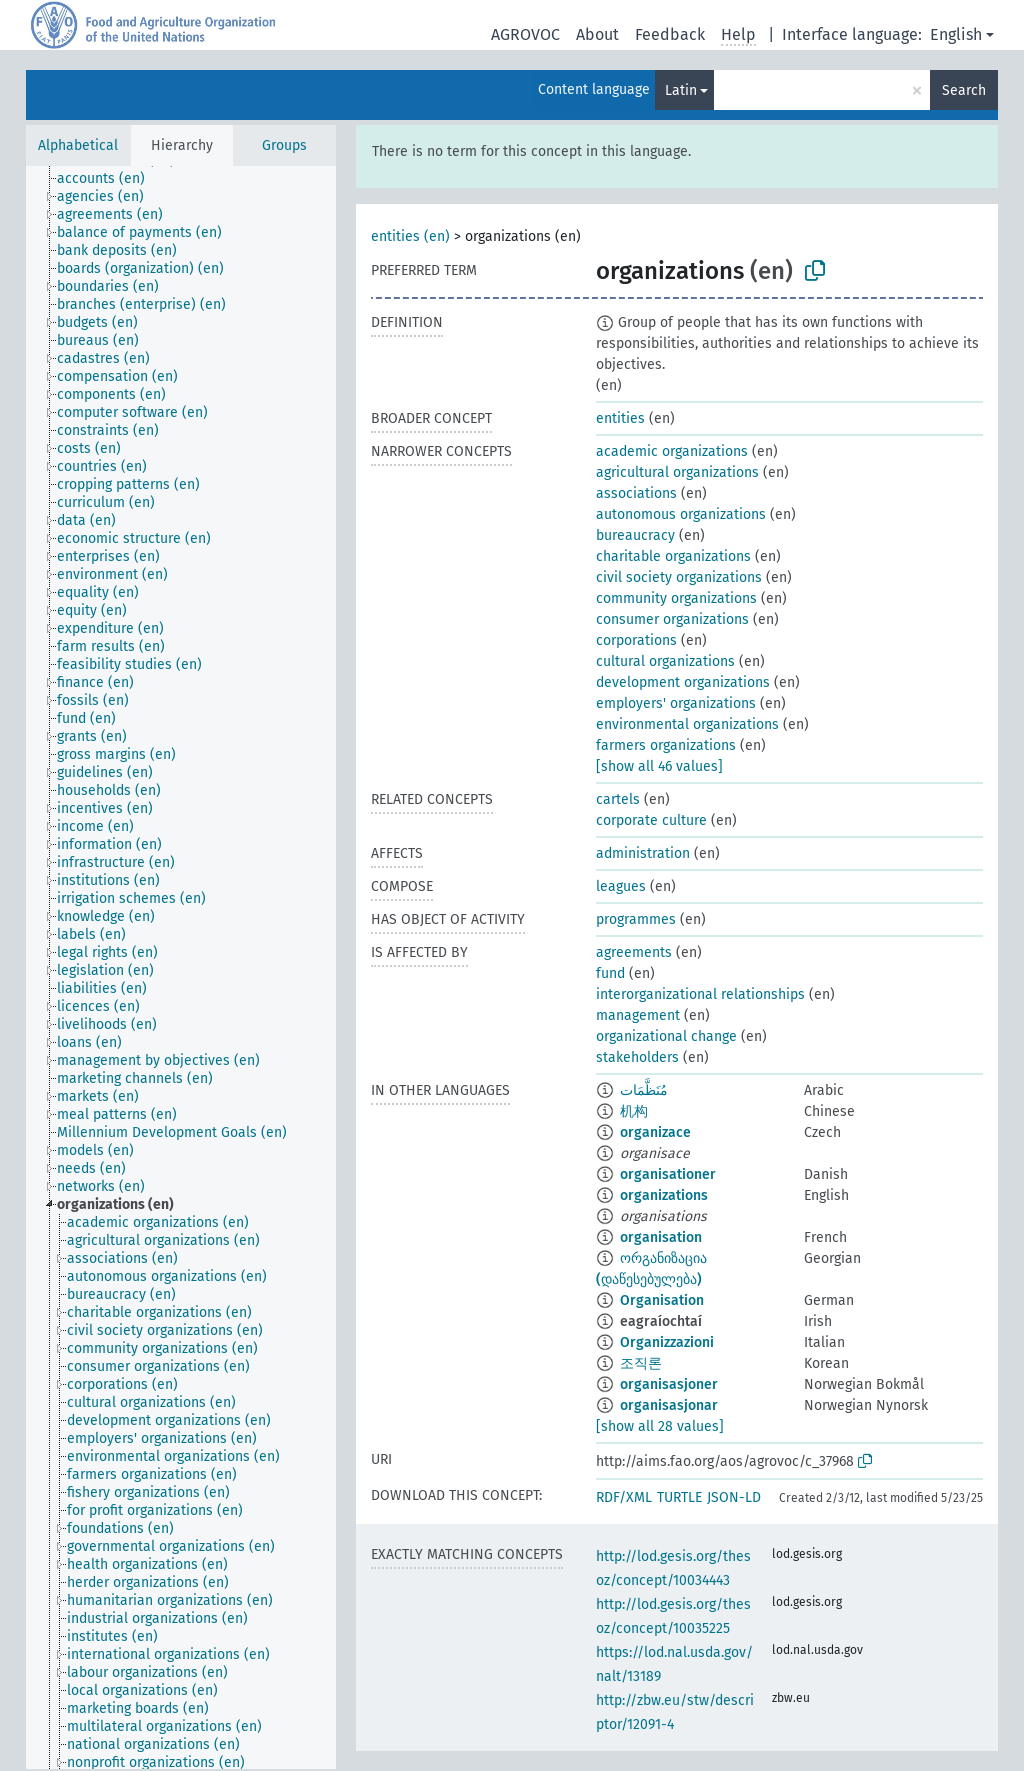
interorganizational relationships (700, 994)
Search (964, 90)
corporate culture (651, 820)
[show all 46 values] (659, 766)
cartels (618, 799)
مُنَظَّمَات (644, 1090)
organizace (655, 1132)
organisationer (668, 1174)
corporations (636, 640)
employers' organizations (676, 703)
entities (620, 418)
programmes (636, 919)
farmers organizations (666, 745)
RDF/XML (624, 1497)
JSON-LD (734, 1497)
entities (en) (410, 236)
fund (610, 973)
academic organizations (672, 451)
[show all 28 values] (660, 1426)
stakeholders (637, 1057)
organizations (664, 1195)
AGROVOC (525, 34)
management (638, 1015)
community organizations (676, 598)
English (956, 34)
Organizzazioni (667, 1342)
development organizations (683, 682)
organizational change (666, 1036)
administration (643, 853)
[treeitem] (109, 179)
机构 (634, 1111)
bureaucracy (635, 535)
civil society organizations (679, 577)
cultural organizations (665, 661)
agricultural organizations (677, 472)
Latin (681, 90)
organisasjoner (669, 1384)
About (597, 34)
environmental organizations (687, 724)
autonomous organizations (681, 514)
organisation (661, 1237)
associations (636, 493)
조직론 (641, 1363)
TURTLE (679, 1497)
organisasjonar (669, 1405)
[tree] (181, 967)
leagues (621, 886)
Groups (284, 145)
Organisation (662, 1300)
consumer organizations (672, 619)
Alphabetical (78, 145)
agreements (634, 952)
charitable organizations (673, 556)
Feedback (670, 34)
